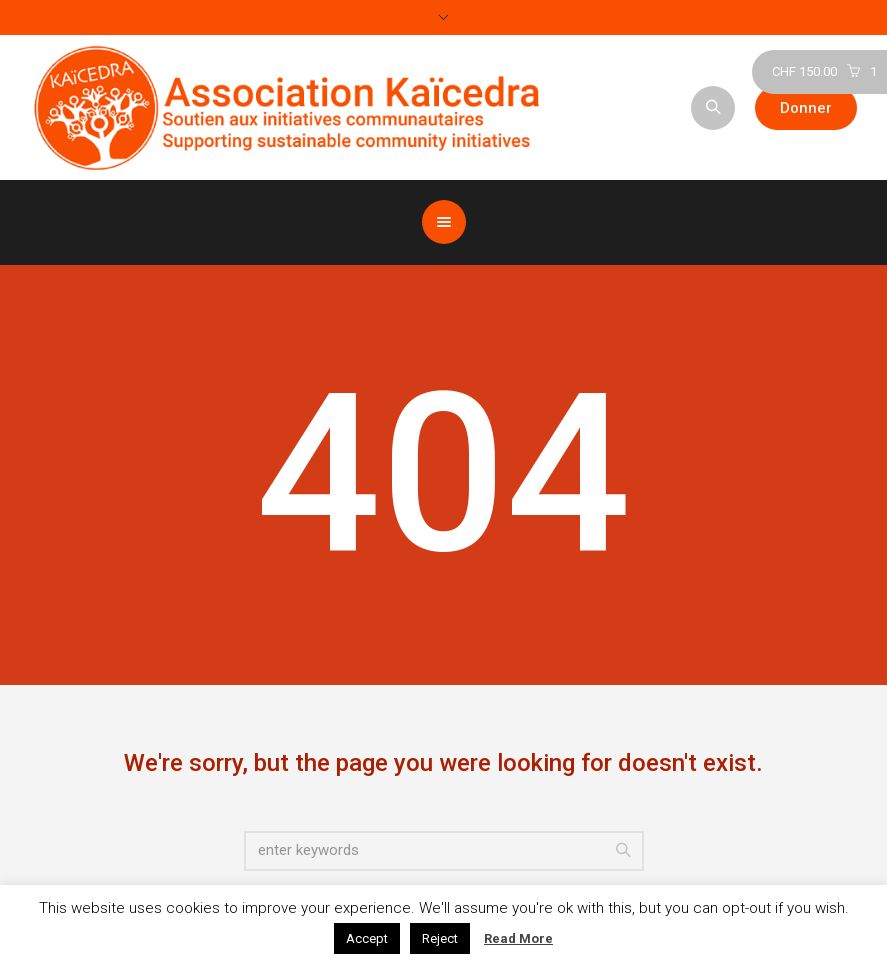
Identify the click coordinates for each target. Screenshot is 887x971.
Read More (518, 938)
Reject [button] (440, 938)
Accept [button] (367, 938)
